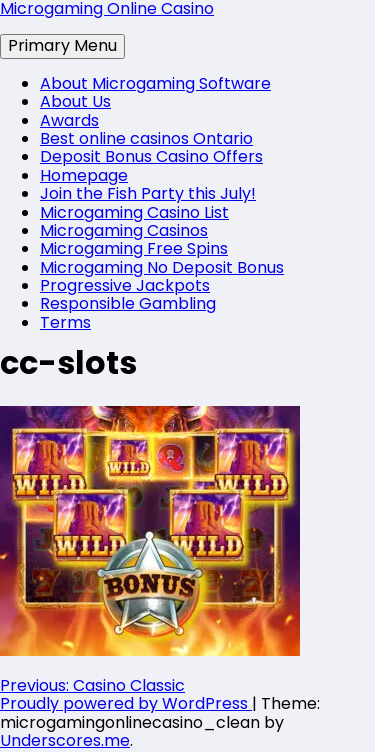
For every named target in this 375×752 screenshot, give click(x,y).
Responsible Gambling (128, 303)
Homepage (84, 175)
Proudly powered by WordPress (126, 703)
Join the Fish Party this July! (148, 193)
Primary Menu (62, 45)
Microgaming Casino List (134, 212)
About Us (75, 101)
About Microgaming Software (155, 83)
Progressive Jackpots (125, 285)
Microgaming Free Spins (134, 248)
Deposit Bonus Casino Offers (151, 156)
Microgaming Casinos (124, 230)
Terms (65, 322)
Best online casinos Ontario (146, 138)
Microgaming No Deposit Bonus (162, 267)
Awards (69, 120)
